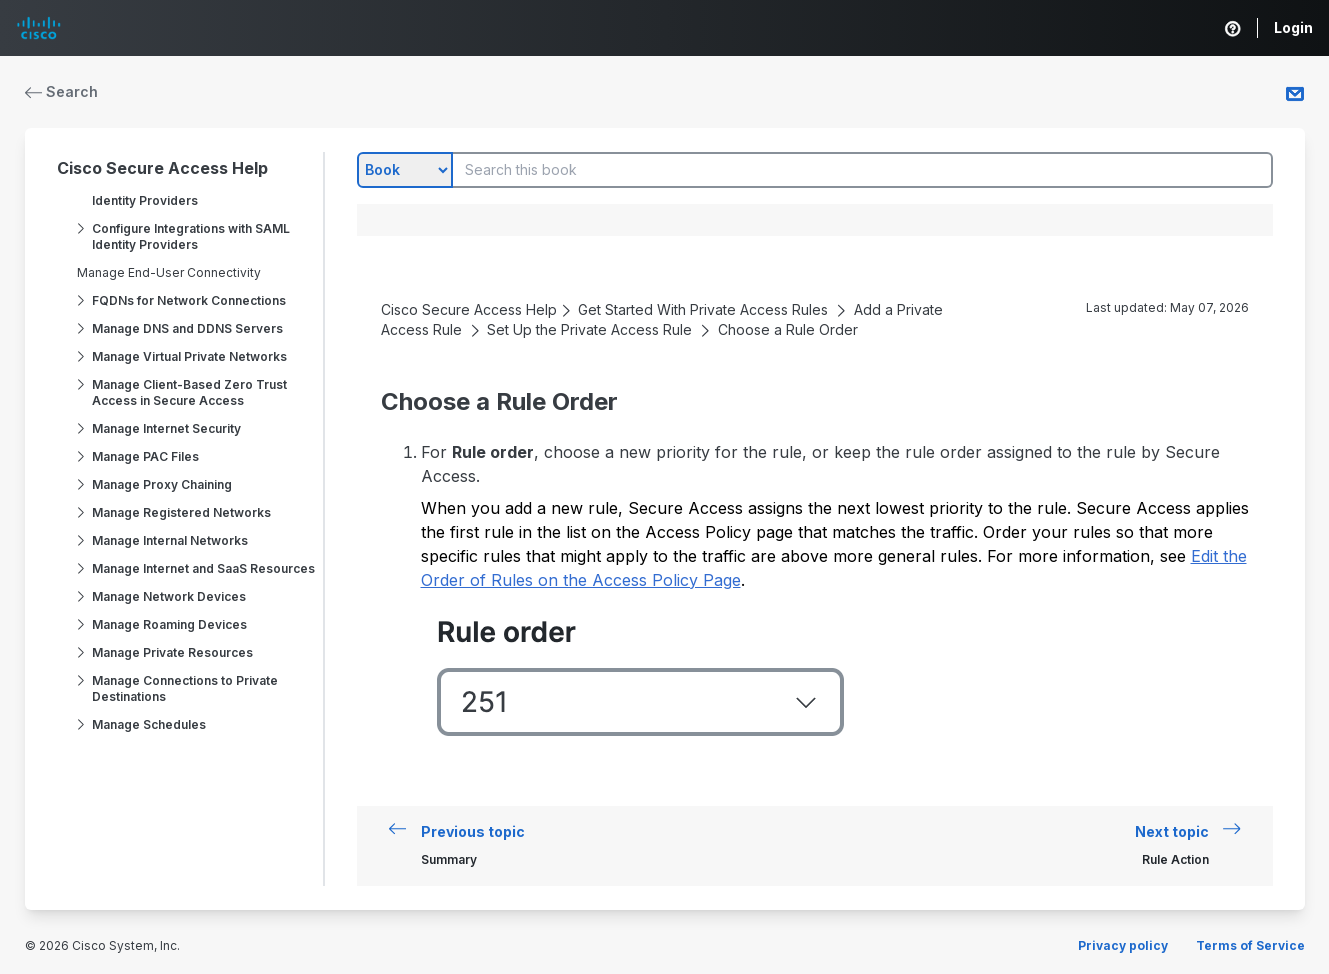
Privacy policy (1123, 945)
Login (1293, 27)
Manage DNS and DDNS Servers (187, 328)
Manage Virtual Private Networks (189, 356)
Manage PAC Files (145, 456)
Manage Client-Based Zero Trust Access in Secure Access (189, 392)
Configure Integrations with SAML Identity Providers (191, 236)
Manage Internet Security (166, 428)
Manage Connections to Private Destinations (185, 688)
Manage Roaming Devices (169, 624)
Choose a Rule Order (788, 329)
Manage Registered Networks (181, 512)
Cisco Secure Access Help (162, 168)
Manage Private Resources (172, 652)
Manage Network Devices (169, 596)
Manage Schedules (149, 724)
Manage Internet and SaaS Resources (203, 568)
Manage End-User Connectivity (169, 272)
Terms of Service (1250, 945)
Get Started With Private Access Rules (703, 309)
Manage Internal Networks (170, 540)
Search (62, 91)
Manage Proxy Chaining (162, 484)
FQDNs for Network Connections (189, 300)
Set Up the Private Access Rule (589, 329)
